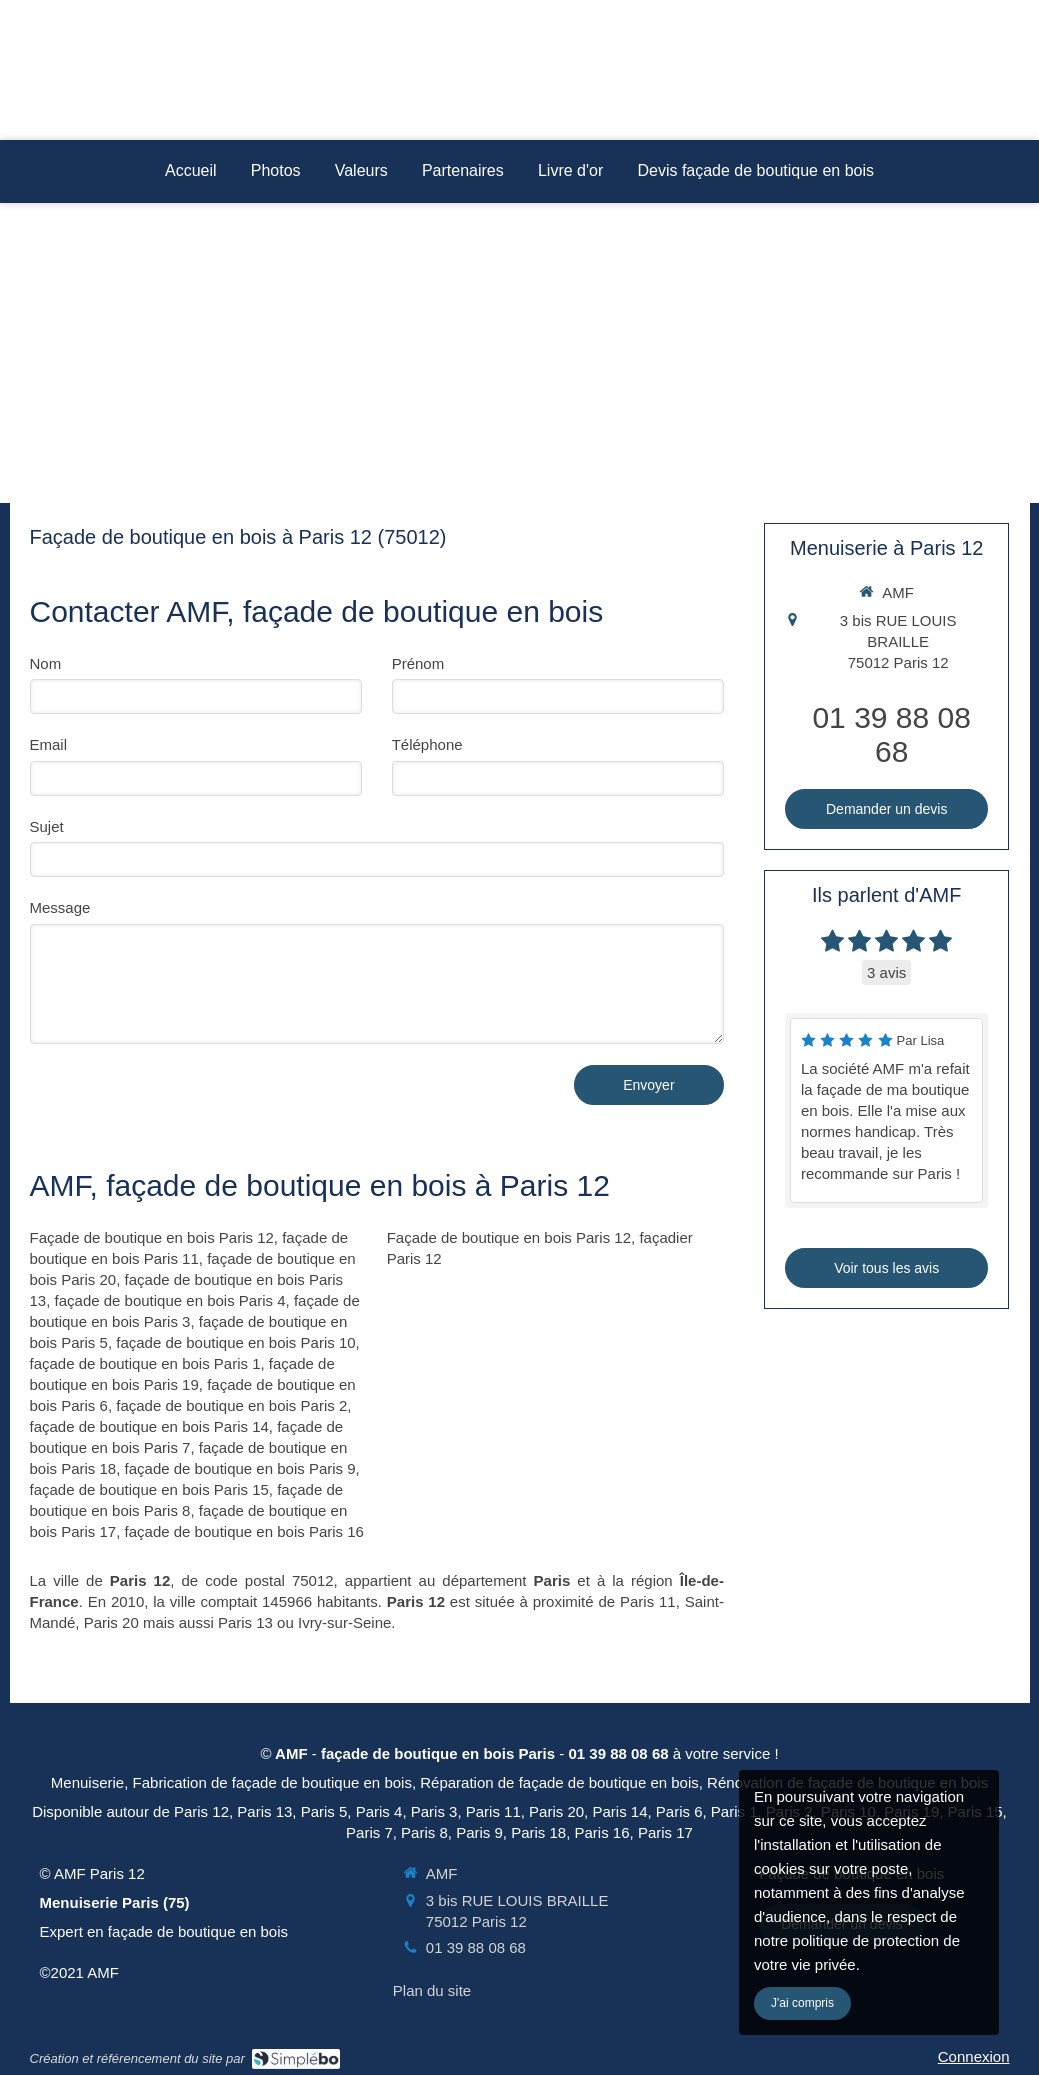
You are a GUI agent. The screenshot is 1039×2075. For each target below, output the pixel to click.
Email (49, 744)
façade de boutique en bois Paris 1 (145, 1363)
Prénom (418, 663)
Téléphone (427, 744)
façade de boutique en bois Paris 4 (170, 1300)
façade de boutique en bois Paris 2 (231, 1405)
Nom (46, 663)
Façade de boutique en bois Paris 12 (152, 1237)
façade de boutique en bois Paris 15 (149, 1489)
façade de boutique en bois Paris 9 (240, 1468)
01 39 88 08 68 (891, 734)
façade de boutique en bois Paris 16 (244, 1531)
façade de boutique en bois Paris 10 (235, 1342)
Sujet (47, 826)
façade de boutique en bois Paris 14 (149, 1426)
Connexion (974, 2056)
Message (60, 907)
